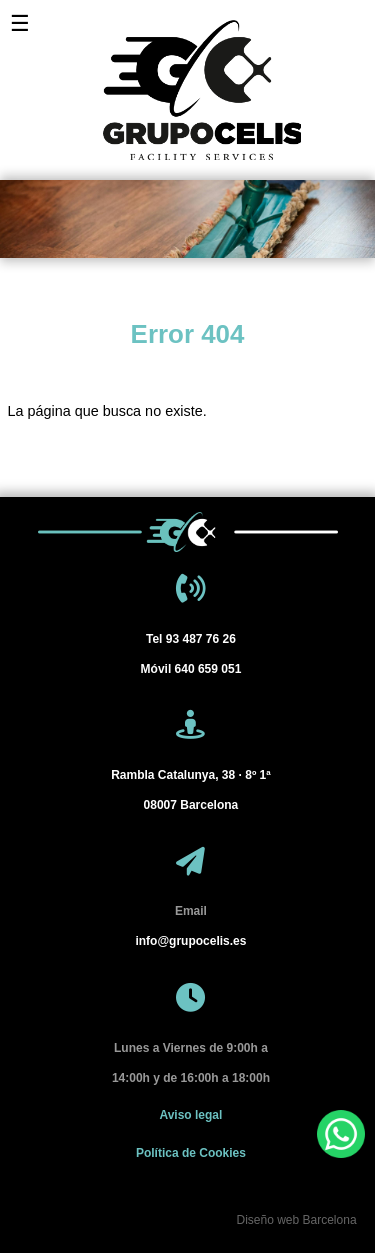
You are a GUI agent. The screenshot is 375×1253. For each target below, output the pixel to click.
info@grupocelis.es (190, 941)
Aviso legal (190, 1115)
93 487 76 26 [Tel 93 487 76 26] (191, 639)
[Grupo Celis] (188, 80)
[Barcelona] (190, 790)
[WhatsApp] (341, 1134)
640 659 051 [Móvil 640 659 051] (191, 669)
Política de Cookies (191, 1153)
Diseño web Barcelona (296, 1220)
